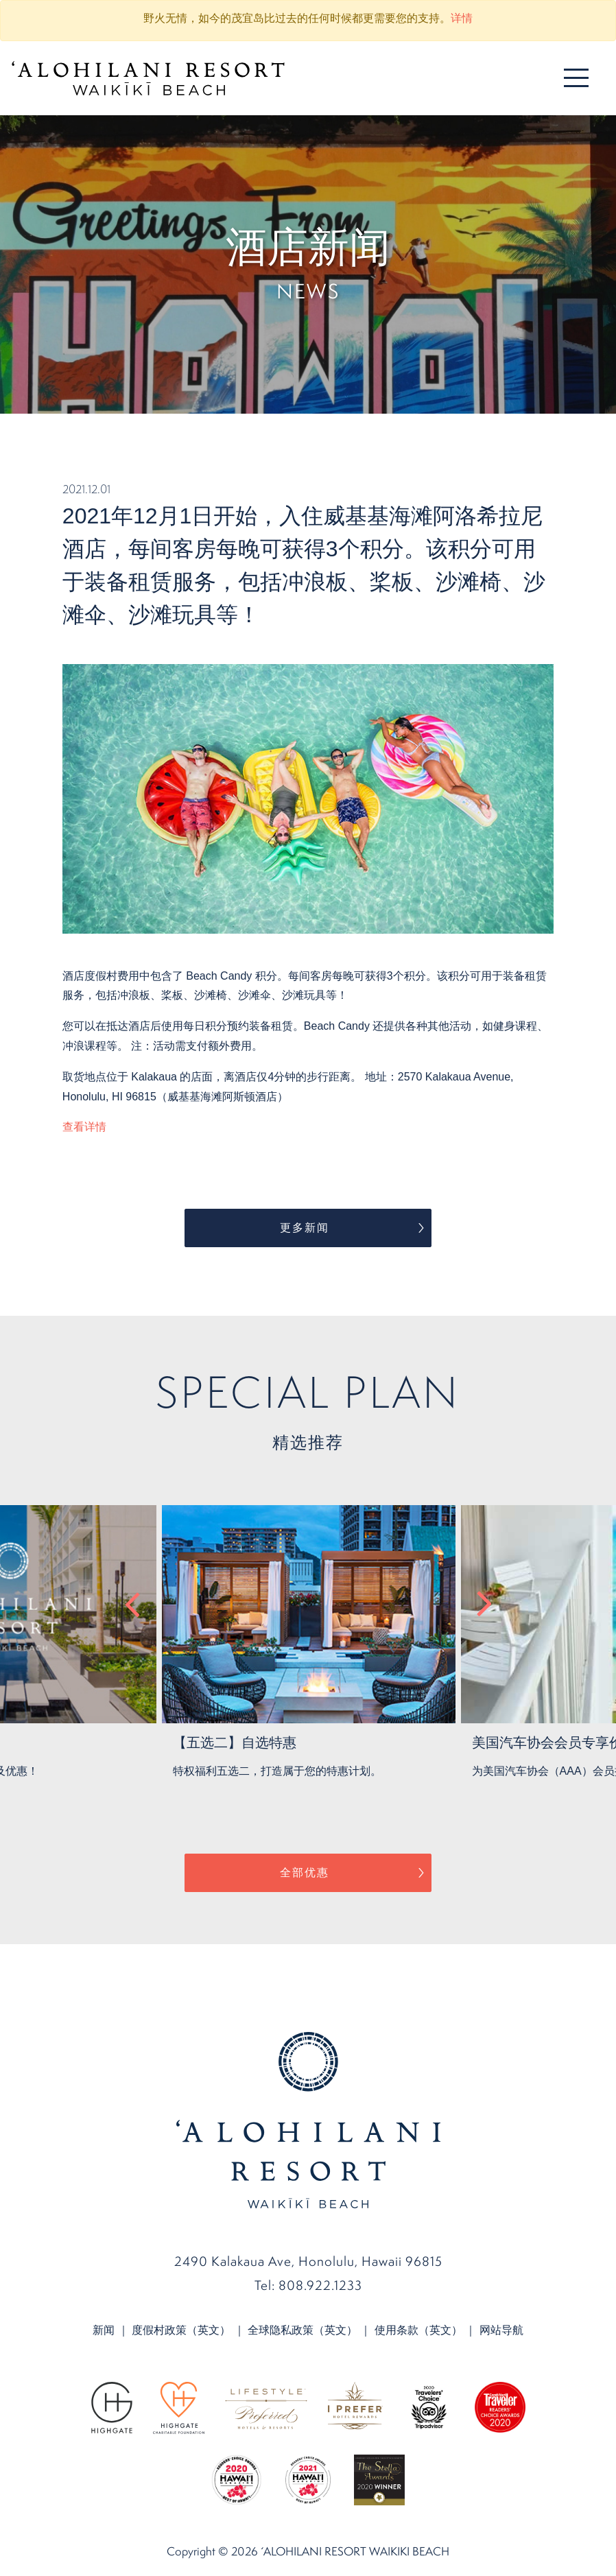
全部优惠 (304, 1872)
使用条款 (418, 2330)
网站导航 (501, 2330)
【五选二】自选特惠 (234, 1742)
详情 (462, 18)
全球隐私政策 (302, 2330)
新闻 (104, 2330)
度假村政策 (181, 2330)
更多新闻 (304, 1227)
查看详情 (84, 1127)
